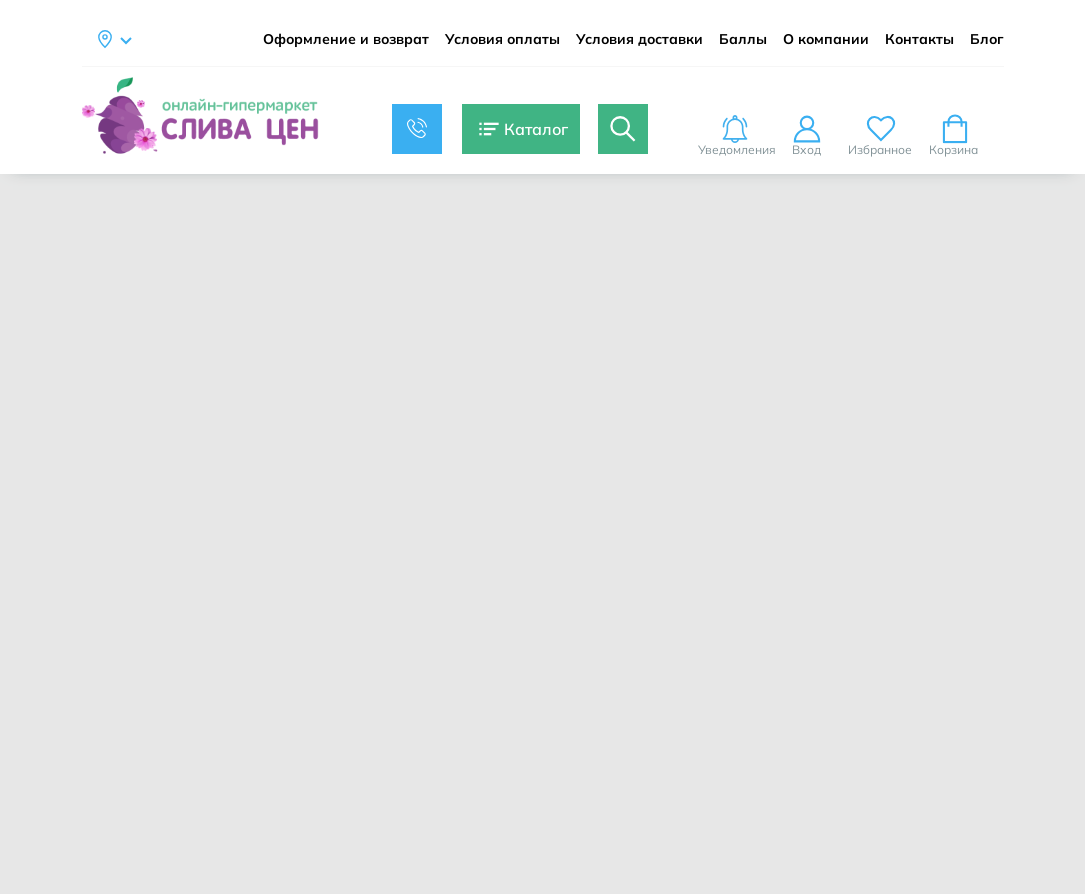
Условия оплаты (502, 39)
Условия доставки (639, 39)
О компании (826, 39)
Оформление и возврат (346, 39)
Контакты (919, 39)
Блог (987, 39)
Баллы (743, 39)
